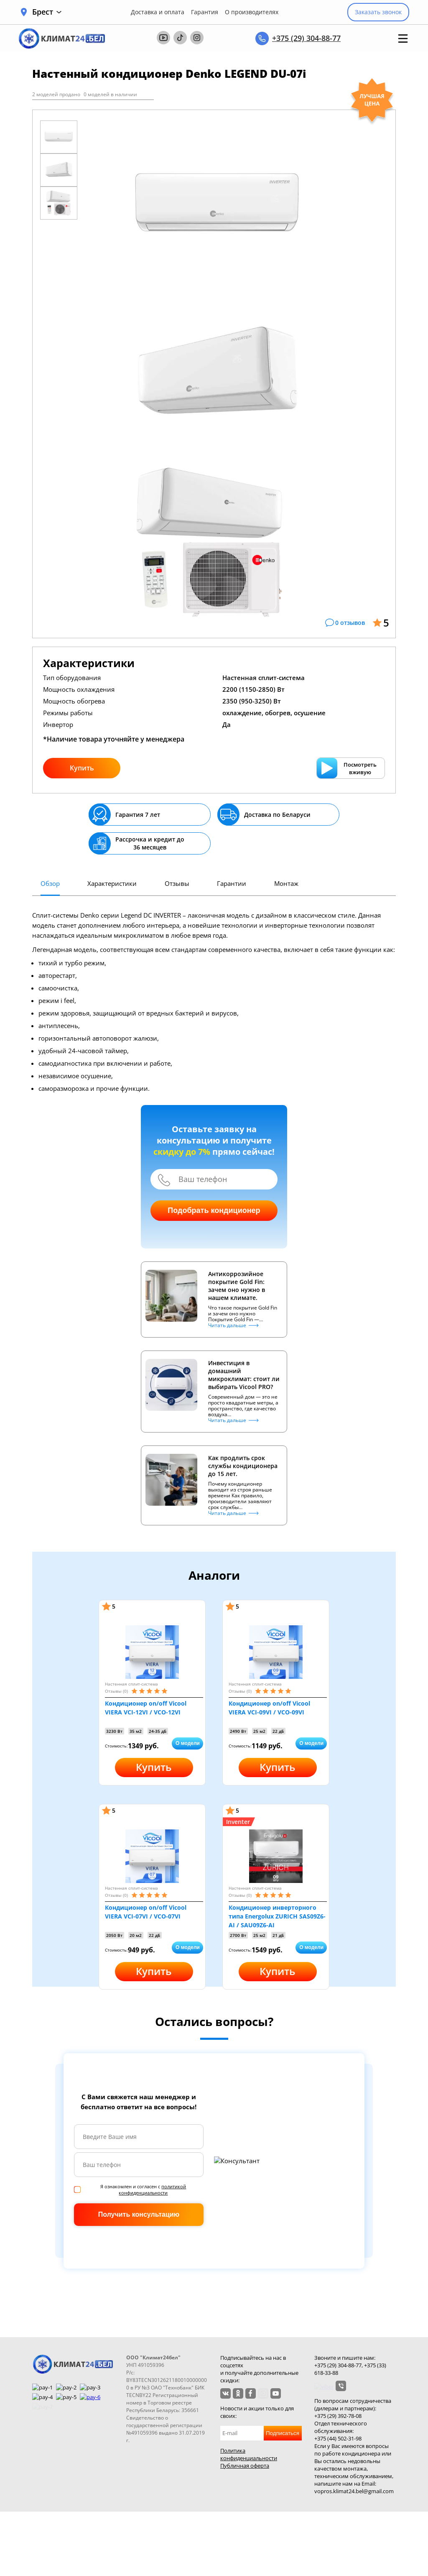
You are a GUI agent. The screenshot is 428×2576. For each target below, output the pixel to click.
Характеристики (112, 883)
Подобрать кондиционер (214, 1210)
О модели (188, 1743)
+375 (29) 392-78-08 (338, 2416)
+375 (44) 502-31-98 (338, 2438)
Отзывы (177, 883)
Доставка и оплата (157, 12)
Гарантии (231, 883)
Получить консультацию (138, 2214)
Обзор (50, 883)
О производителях (251, 12)
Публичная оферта (244, 2465)
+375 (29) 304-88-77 (306, 38)
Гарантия (204, 12)
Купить (82, 768)
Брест (46, 12)
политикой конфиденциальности (152, 2189)
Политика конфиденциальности (248, 2454)
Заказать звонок (378, 12)
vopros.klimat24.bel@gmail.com (354, 2491)
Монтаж (286, 883)
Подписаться (282, 2433)
